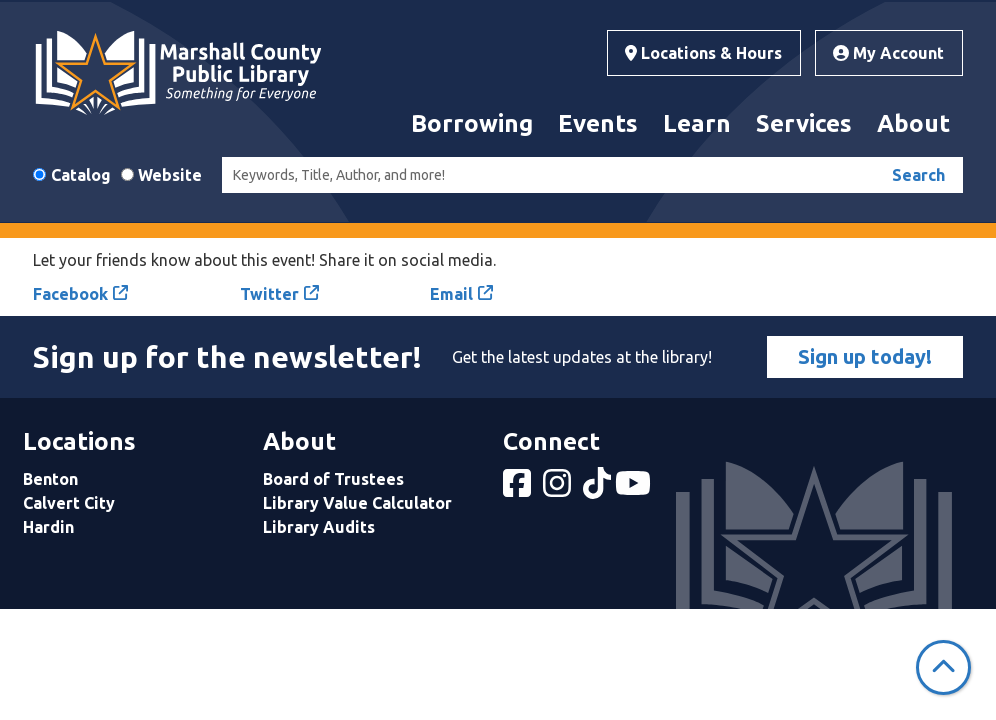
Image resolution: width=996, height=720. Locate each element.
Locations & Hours (703, 53)
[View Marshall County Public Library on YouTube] (635, 489)
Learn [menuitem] (697, 123)
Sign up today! (865, 356)
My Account (888, 53)
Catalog (81, 175)
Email (451, 294)
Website (170, 175)
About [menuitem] (913, 123)
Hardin (48, 527)
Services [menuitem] (804, 123)
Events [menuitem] (598, 123)
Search (918, 175)
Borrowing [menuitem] (472, 123)
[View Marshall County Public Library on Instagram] (559, 489)
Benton (50, 479)
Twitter (269, 294)
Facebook (70, 294)
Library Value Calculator (357, 503)
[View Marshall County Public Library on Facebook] (519, 489)
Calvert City (69, 503)
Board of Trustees (333, 479)
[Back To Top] (943, 667)
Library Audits (319, 527)
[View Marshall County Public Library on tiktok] (599, 489)
